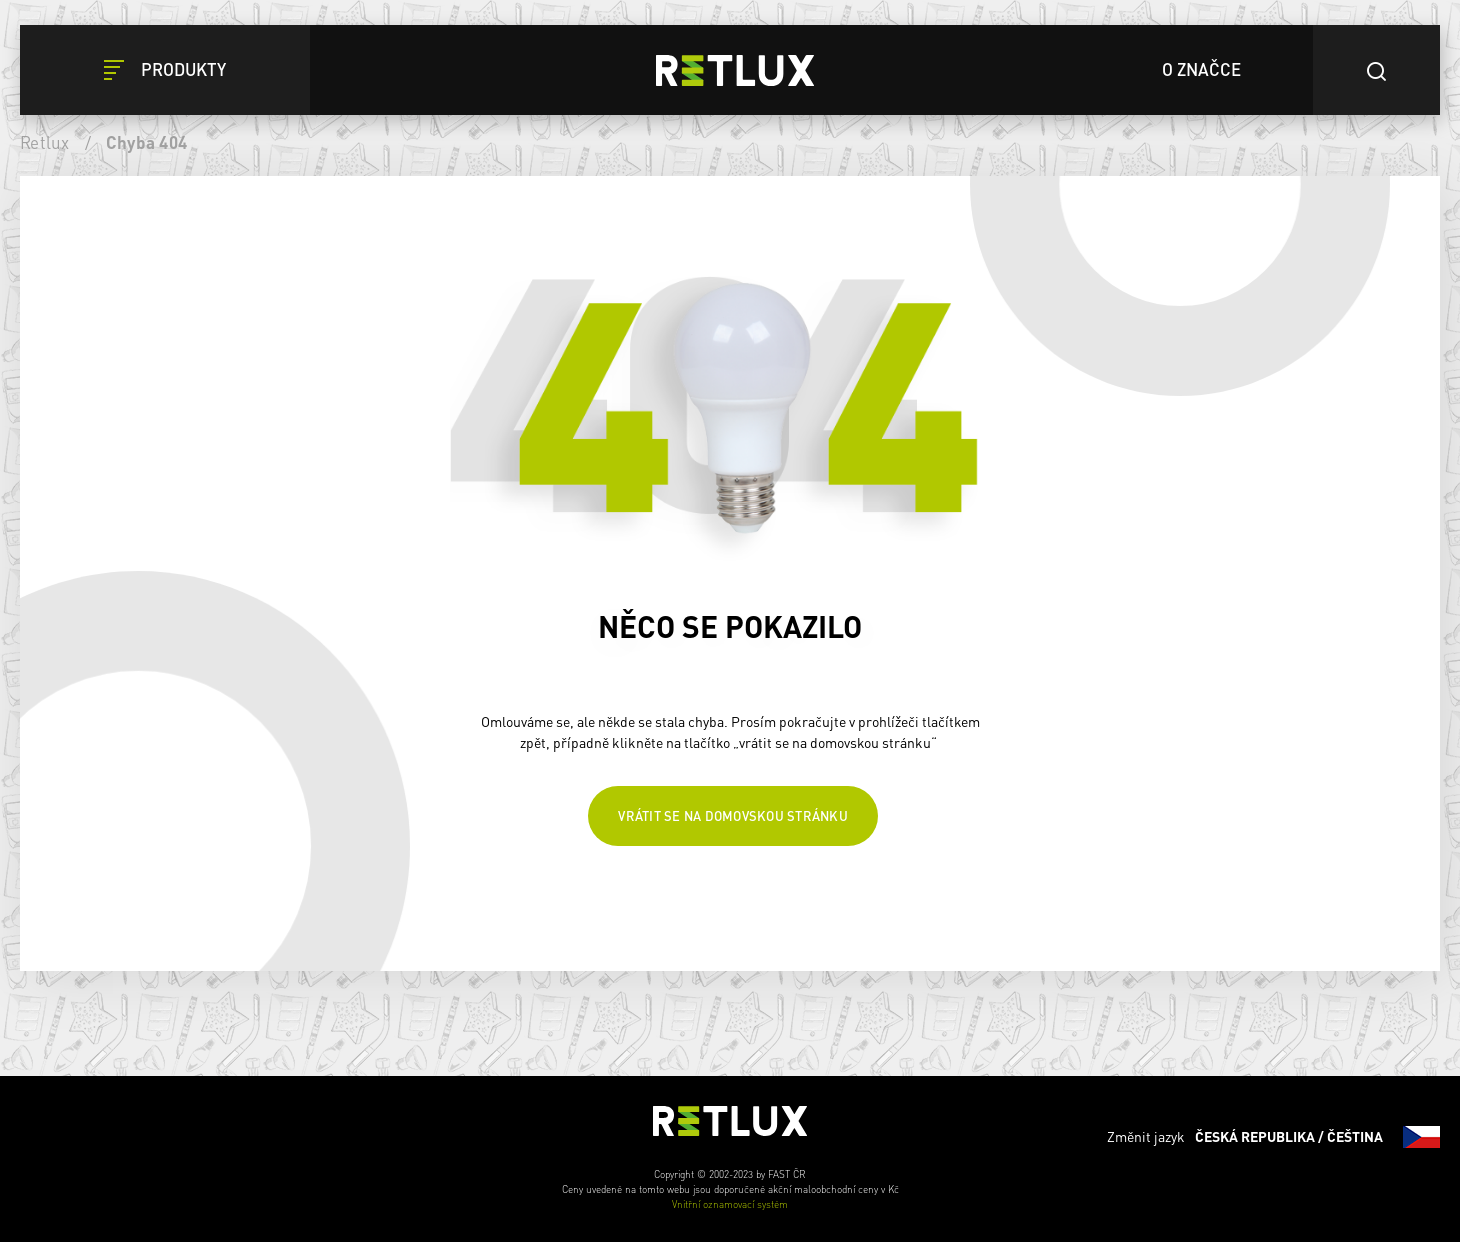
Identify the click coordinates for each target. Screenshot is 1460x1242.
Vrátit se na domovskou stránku (733, 815)
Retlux (45, 142)
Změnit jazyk (1273, 1137)
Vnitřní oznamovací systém (730, 1204)
